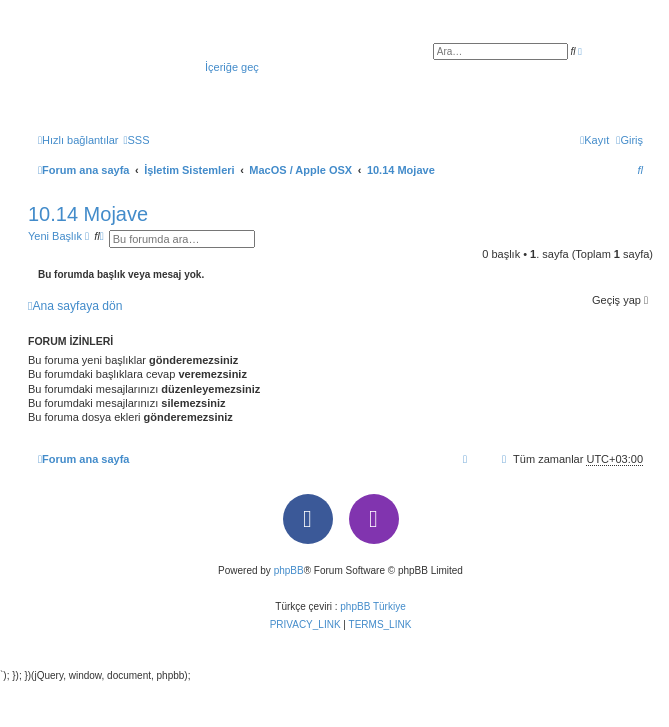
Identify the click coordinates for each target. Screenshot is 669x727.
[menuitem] (136, 140)
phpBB (289, 570)
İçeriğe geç (232, 67)
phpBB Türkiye (372, 606)
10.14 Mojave (88, 214)
